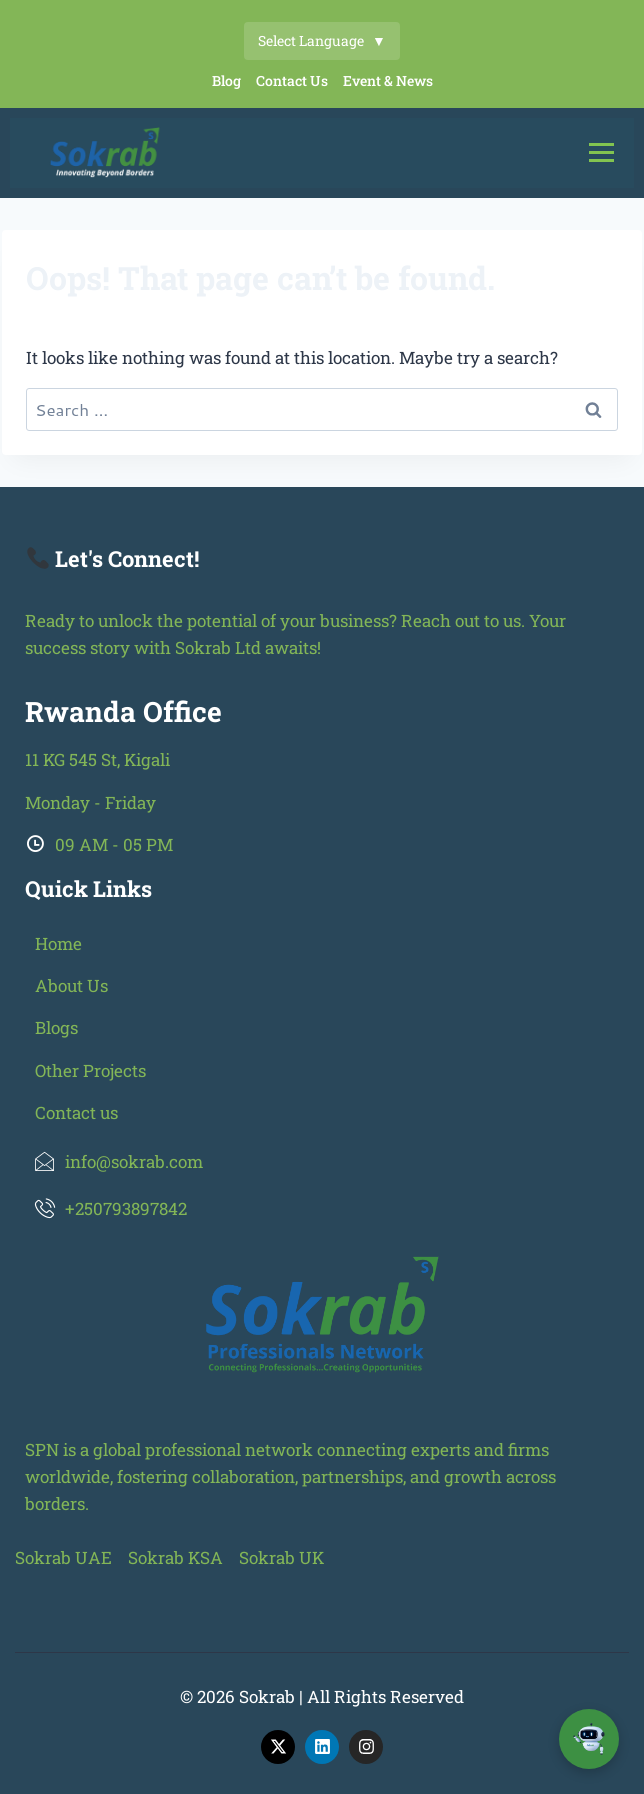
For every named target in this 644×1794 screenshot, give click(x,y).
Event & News (388, 80)
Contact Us (292, 80)
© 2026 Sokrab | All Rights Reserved (322, 1696)
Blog (226, 80)
